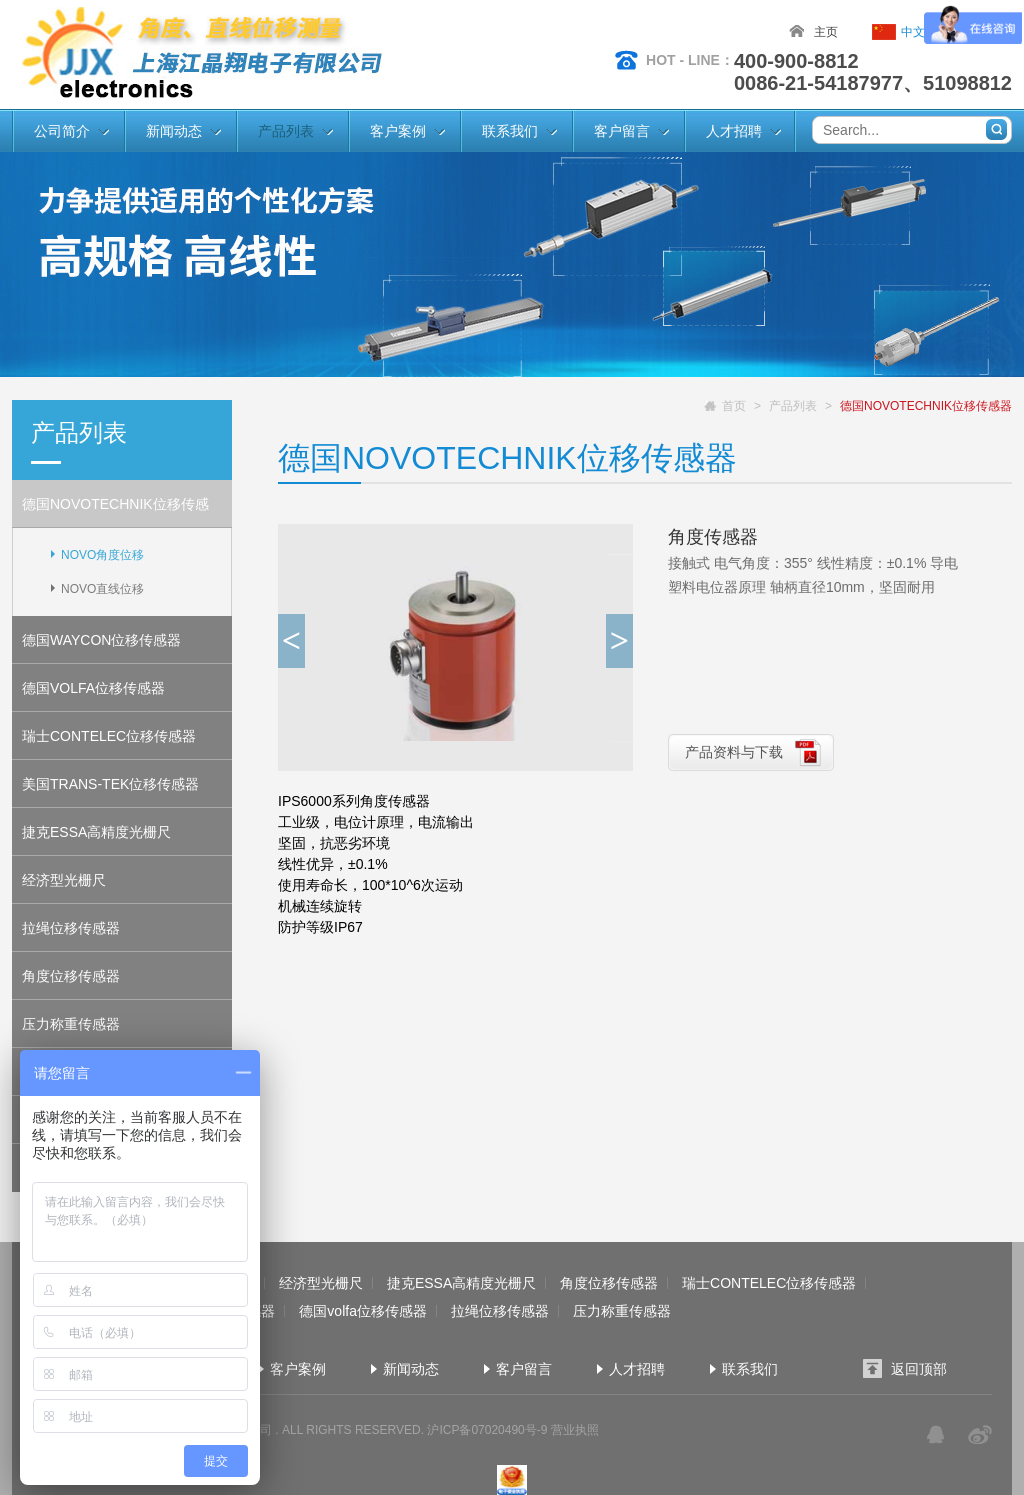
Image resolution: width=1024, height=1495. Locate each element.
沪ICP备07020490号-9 (487, 1430)
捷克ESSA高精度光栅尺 (96, 832)
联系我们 (510, 131)
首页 (734, 406)
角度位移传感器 (71, 976)
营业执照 (575, 1430)
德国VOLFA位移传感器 (93, 688)
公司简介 (62, 131)
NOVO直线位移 (102, 589)
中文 (913, 32)
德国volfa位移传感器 (363, 1311)
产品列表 (286, 131)
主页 (826, 32)
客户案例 (398, 131)
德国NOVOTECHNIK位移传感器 (115, 512)
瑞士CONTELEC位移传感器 (109, 736)
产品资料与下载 (734, 752)
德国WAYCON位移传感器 (101, 640)
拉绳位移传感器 (71, 928)
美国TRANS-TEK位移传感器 (110, 784)
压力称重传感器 (71, 1024)
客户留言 (622, 131)
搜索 (996, 129)
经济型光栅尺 (64, 880)
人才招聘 (734, 131)
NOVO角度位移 (102, 555)
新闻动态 (174, 131)
